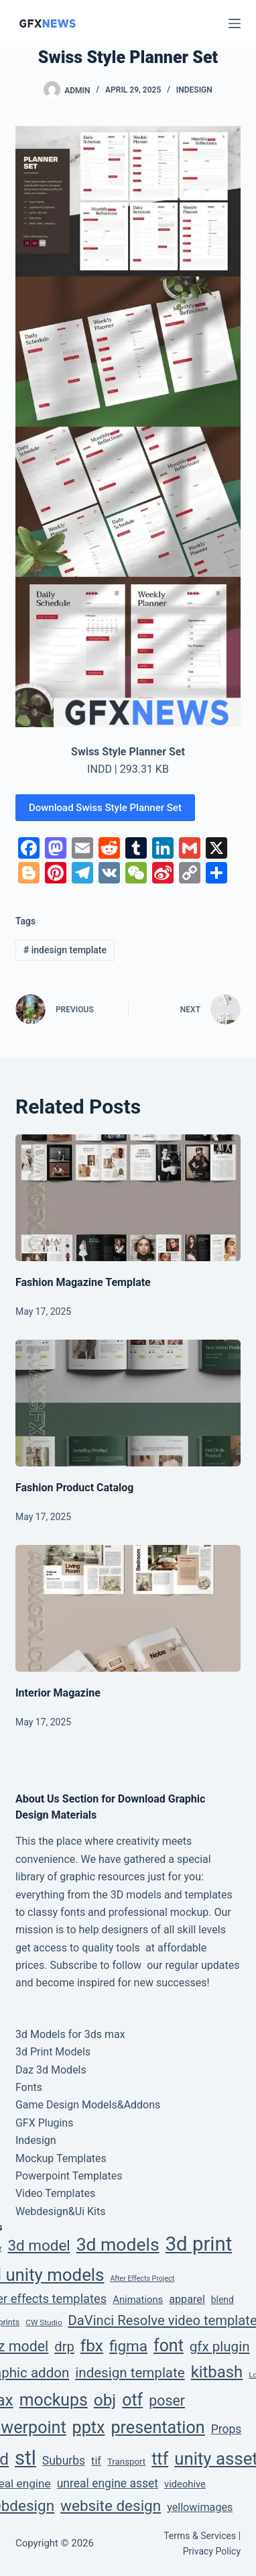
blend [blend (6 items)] (222, 2299)
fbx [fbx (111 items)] (91, 2345)
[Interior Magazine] (128, 1608)
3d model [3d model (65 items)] (39, 2245)
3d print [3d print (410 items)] (199, 2244)
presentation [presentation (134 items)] (157, 2427)
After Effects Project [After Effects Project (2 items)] (142, 2278)
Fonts (28, 2087)
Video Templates (55, 2193)
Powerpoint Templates (69, 2175)
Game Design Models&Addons (87, 2104)
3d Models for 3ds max (70, 2034)
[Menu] (235, 23)
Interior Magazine (58, 1692)
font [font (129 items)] (168, 2345)
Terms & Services (200, 2535)
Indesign (194, 90)
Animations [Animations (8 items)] (138, 2300)
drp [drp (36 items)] (64, 2347)
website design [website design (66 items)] (110, 2505)
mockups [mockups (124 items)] (53, 2400)
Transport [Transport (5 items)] (126, 2462)
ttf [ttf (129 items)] (159, 2459)
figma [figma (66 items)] (128, 2346)
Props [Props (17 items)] (226, 2429)
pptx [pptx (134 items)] (88, 2427)
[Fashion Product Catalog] (128, 1403)
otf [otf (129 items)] (132, 2400)
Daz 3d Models (50, 2069)
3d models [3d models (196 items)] (117, 2244)
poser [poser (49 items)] (167, 2400)
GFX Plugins (44, 2122)
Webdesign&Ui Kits (60, 2211)
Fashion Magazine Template (83, 1282)
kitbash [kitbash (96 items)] (217, 2372)
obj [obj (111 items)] (105, 2400)
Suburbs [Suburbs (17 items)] (63, 2460)
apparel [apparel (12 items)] (187, 2299)
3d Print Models (52, 2051)
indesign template (65, 950)
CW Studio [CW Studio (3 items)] (43, 2322)
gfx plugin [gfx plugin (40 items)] (220, 2347)
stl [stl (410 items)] (25, 2458)
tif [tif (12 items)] (96, 2461)
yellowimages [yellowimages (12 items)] (200, 2507)
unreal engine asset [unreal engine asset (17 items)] (107, 2483)
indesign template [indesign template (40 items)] (129, 2373)
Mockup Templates (61, 2158)
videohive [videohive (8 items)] (185, 2484)
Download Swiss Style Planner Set (105, 808)
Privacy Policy (212, 2551)
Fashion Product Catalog (74, 1487)
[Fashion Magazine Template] (128, 1197)
